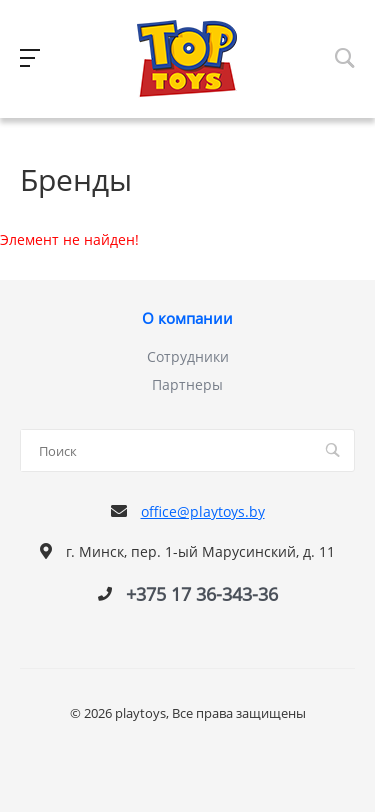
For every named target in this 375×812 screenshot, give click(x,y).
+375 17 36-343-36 (202, 594)
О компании (187, 319)
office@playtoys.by (203, 511)
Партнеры (187, 384)
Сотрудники (188, 356)
